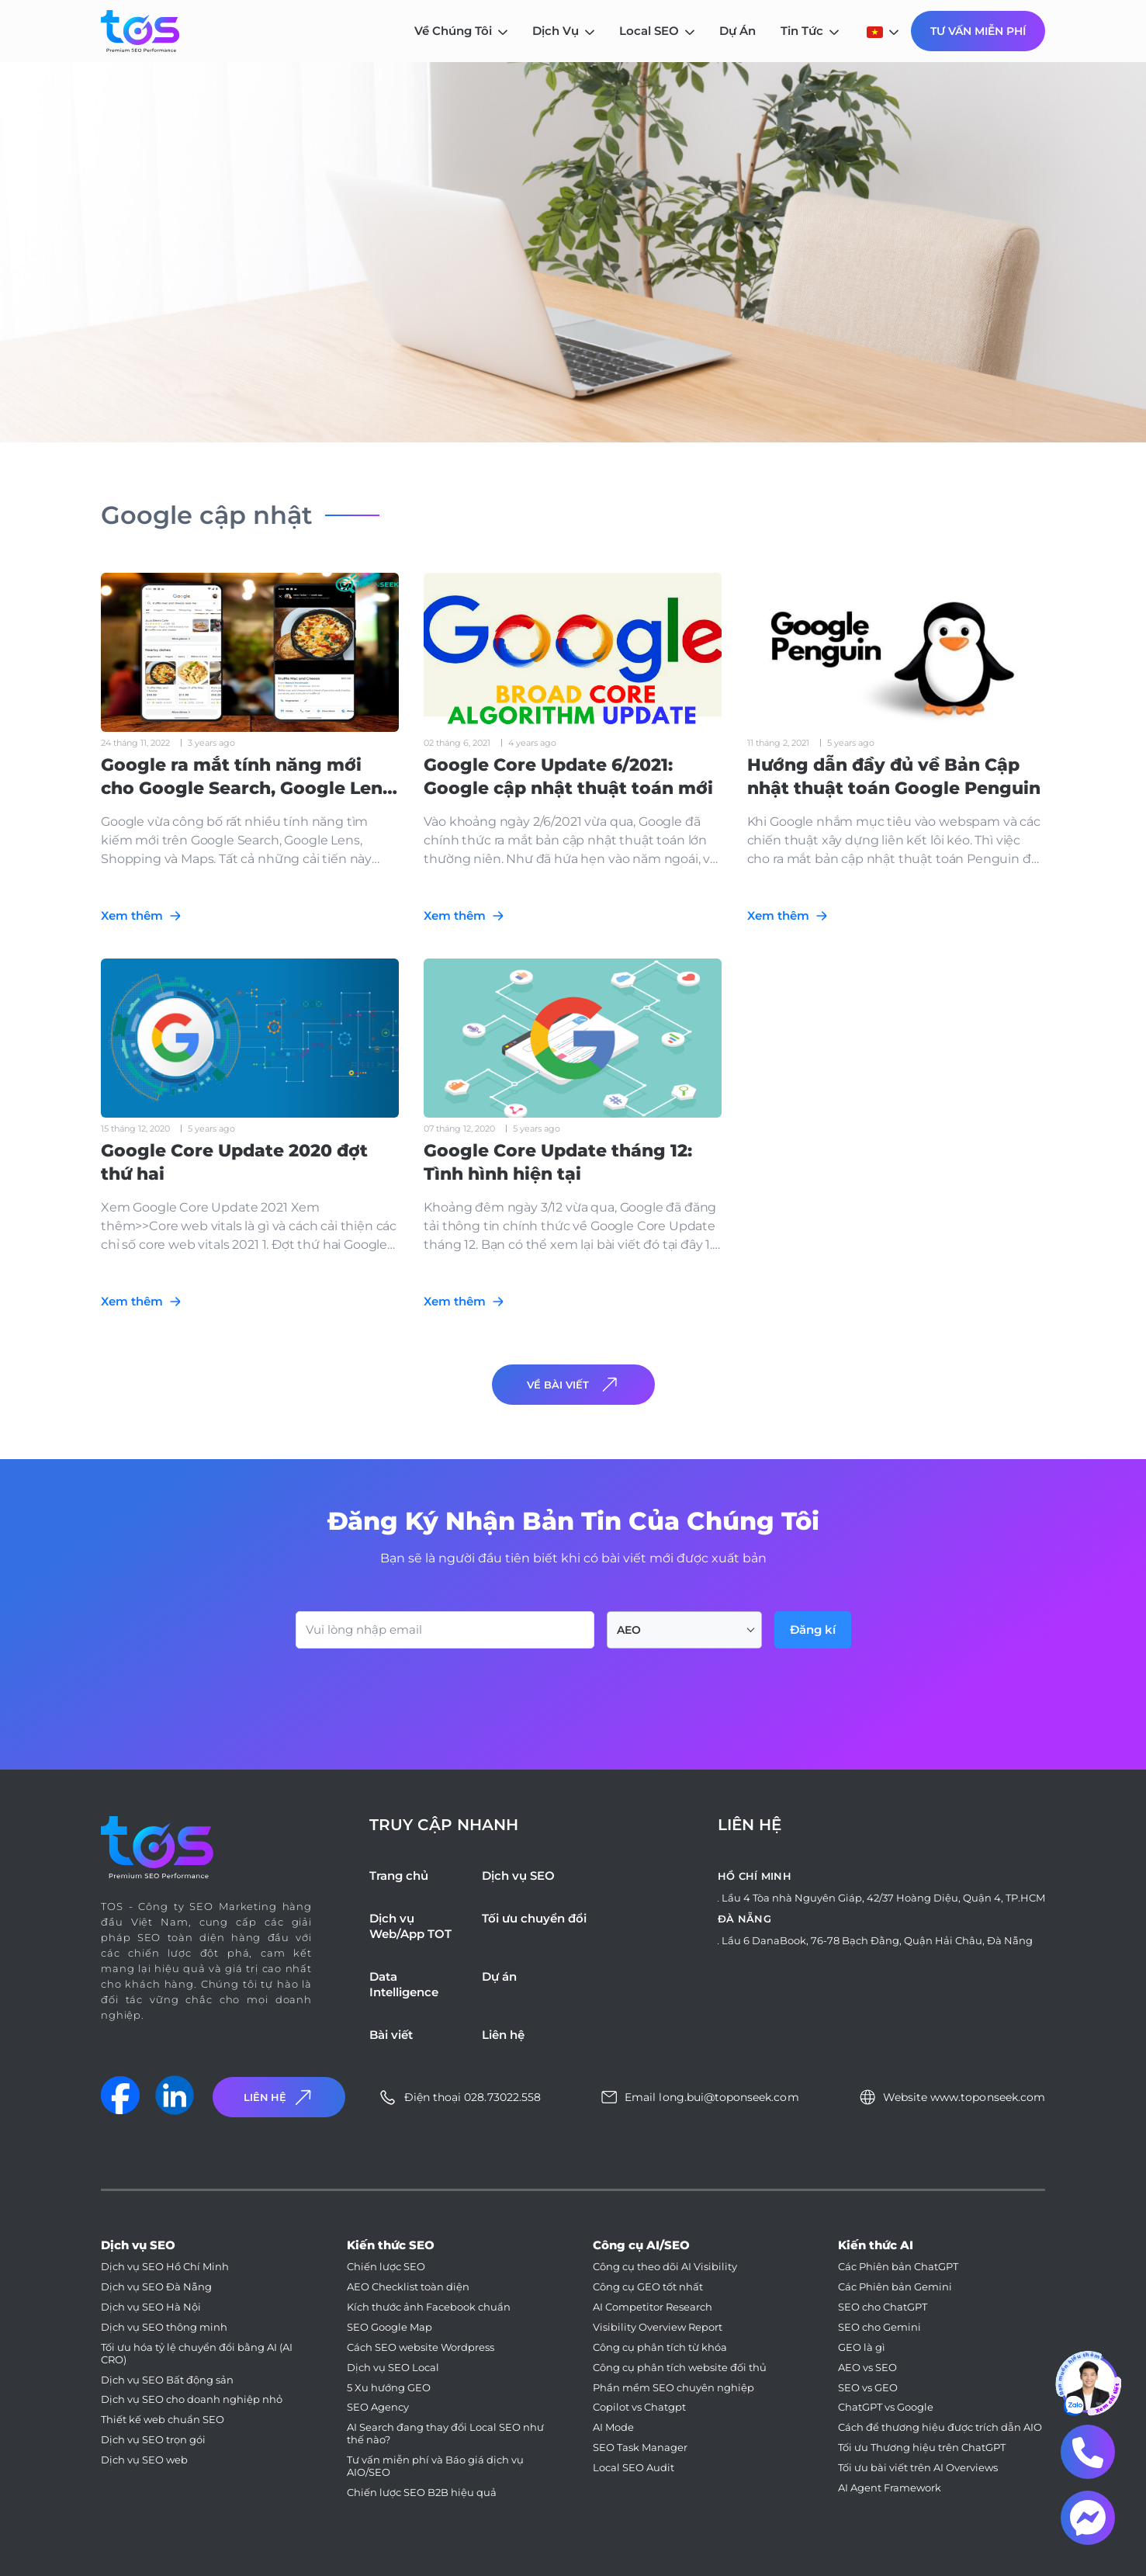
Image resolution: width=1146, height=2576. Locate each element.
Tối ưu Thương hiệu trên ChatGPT (922, 2447)
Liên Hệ (279, 2097)
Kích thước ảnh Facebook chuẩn (429, 2307)
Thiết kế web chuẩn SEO (162, 2419)
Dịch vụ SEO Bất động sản (167, 2380)
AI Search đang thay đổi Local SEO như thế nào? (445, 2434)
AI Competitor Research (652, 2307)
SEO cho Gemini (879, 2327)
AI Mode (613, 2427)
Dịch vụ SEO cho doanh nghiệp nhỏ (191, 2399)
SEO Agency (378, 2407)
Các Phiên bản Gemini (895, 2287)
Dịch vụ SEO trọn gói (153, 2440)
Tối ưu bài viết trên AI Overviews (918, 2468)
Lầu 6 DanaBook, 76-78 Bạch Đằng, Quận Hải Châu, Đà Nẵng (877, 1940)
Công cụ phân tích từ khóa (660, 2347)
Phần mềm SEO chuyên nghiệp (673, 2388)
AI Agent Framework (889, 2488)
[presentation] (413, 1691)
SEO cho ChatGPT (882, 2307)
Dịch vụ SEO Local (393, 2367)
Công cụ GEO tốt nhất (648, 2287)
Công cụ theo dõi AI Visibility (665, 2267)
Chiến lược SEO (386, 2267)
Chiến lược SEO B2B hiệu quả (422, 2492)
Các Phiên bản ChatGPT (898, 2267)
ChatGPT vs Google (885, 2407)
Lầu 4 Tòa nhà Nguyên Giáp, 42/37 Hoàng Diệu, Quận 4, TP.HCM (883, 1897)
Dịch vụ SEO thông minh (164, 2327)
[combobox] (684, 1630)
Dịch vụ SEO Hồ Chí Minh (165, 2267)
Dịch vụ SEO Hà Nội (151, 2307)
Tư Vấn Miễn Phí (978, 31)
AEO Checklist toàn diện (408, 2287)
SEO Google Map (389, 2327)
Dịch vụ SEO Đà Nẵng (156, 2287)
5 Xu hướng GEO (389, 2388)
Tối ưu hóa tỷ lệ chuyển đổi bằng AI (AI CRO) (197, 2354)
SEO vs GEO (868, 2388)
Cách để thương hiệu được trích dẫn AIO (940, 2427)
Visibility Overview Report (657, 2327)
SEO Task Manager (640, 2447)
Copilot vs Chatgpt (639, 2407)
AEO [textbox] (629, 1630)
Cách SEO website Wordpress (420, 2347)
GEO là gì (861, 2347)
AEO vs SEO (867, 2367)
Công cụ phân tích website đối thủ (680, 2367)
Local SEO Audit (633, 2468)
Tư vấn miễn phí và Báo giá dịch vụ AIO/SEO (435, 2466)
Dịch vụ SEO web (144, 2460)
